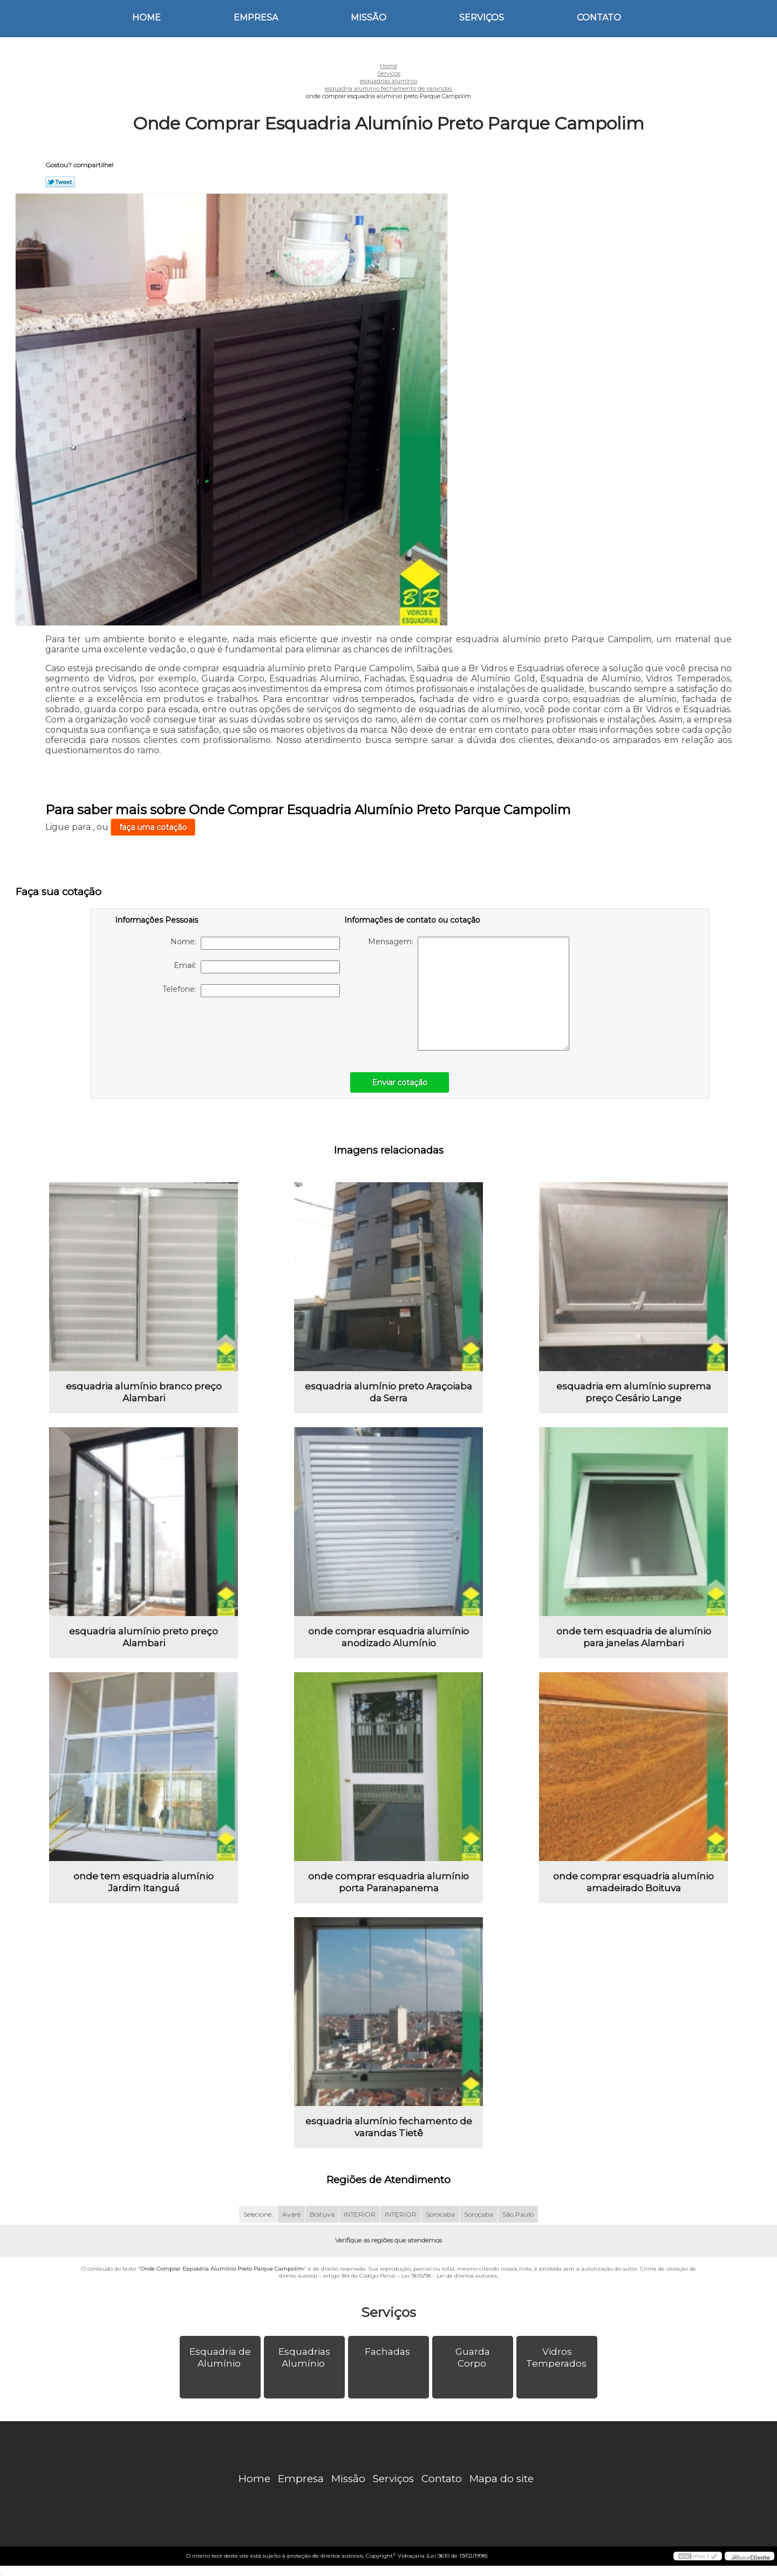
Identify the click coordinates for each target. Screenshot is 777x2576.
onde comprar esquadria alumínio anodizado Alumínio (388, 1637)
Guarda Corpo (472, 2357)
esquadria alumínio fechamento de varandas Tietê (388, 2127)
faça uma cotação (153, 827)
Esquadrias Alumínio (304, 2357)
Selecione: (258, 2214)
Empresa (256, 17)
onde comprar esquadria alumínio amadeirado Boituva (633, 1882)
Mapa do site (501, 2478)
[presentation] (183, 1029)
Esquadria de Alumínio (220, 2357)
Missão (368, 17)
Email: (257, 966)
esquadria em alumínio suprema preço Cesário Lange (633, 1392)
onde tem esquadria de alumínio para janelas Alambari (633, 1637)
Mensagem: (468, 994)
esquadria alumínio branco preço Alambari (144, 1392)
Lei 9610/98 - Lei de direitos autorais (449, 2275)
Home (146, 17)
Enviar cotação (399, 1082)
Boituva (322, 2214)
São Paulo (518, 2214)
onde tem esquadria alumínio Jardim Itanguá (143, 1882)
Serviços (481, 17)
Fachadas (388, 2351)
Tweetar (60, 181)
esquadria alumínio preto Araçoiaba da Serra (388, 1392)
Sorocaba (440, 2214)
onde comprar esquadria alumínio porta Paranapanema (388, 1882)
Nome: (255, 943)
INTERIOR (360, 2214)
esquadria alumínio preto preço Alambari (143, 1637)
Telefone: (251, 990)
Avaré (291, 2214)
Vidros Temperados (557, 2357)
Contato (599, 17)
